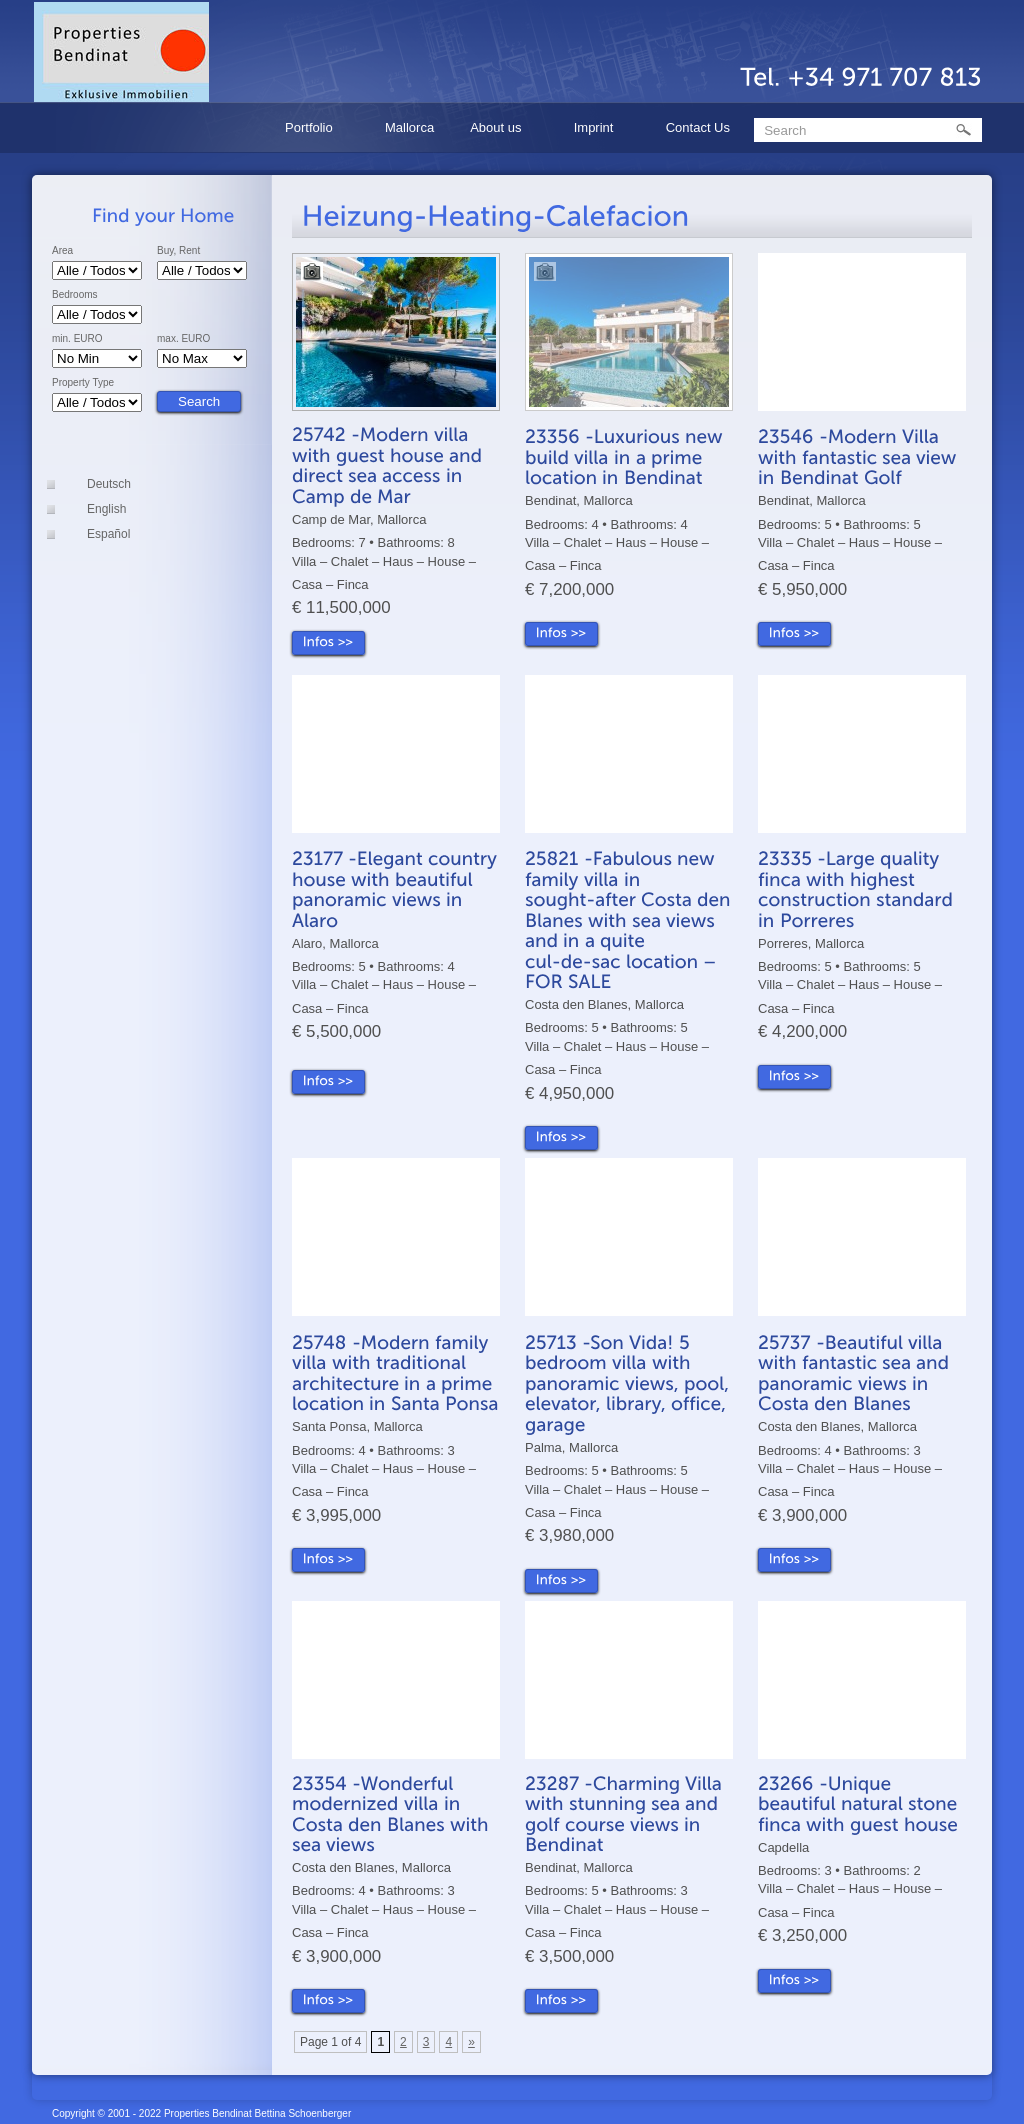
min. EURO (77, 339)
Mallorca (409, 127)
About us (499, 130)
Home (234, 127)
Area (62, 251)
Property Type (83, 383)
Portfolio (312, 130)
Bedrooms (75, 295)
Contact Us (698, 127)
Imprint (597, 130)
